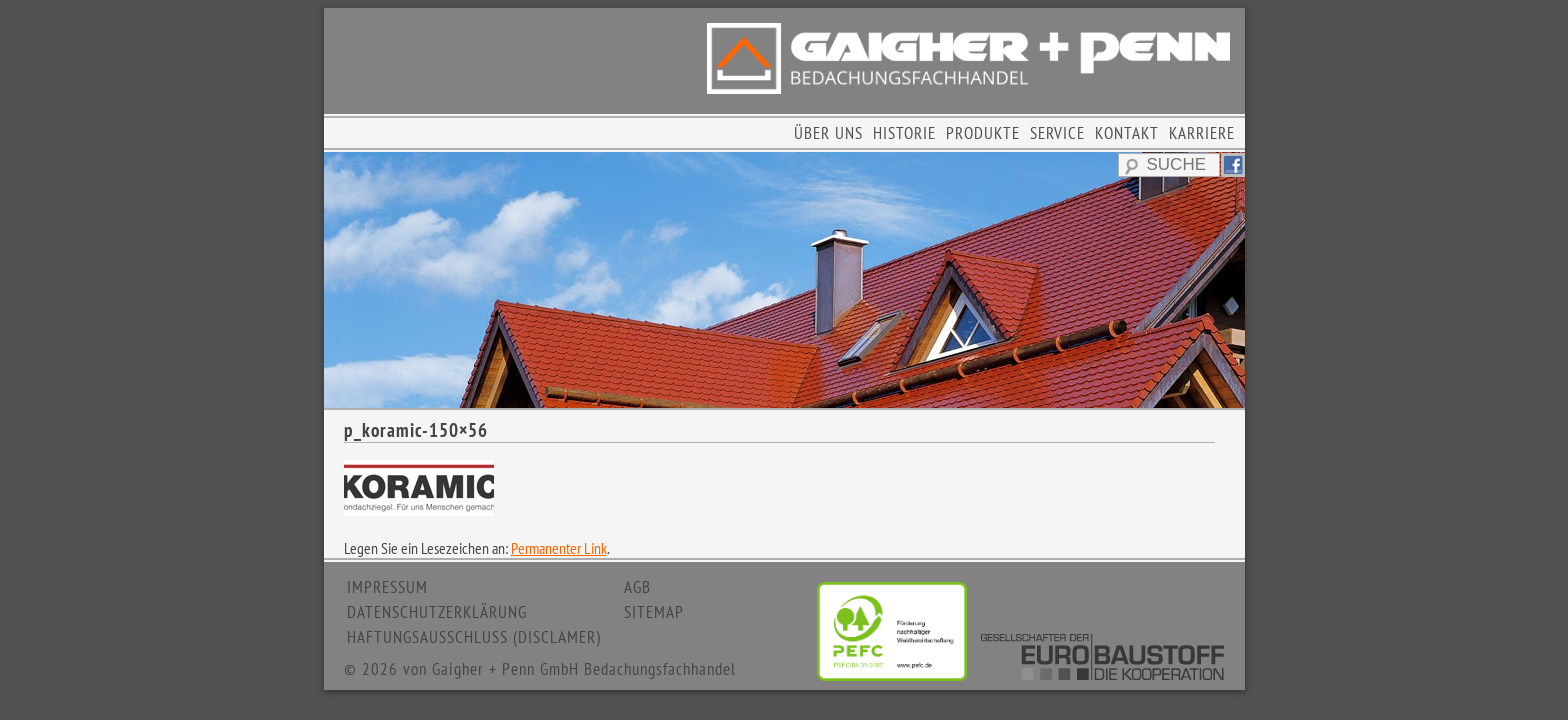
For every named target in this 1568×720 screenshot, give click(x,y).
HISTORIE (904, 133)
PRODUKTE (983, 133)
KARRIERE (1202, 133)
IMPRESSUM (387, 587)
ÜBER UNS (828, 133)
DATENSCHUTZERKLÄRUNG (437, 612)
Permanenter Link (559, 548)
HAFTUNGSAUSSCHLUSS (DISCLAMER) (474, 637)
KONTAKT (1127, 133)
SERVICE (1057, 133)
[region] (784, 280)
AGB (637, 587)
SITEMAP (654, 612)
